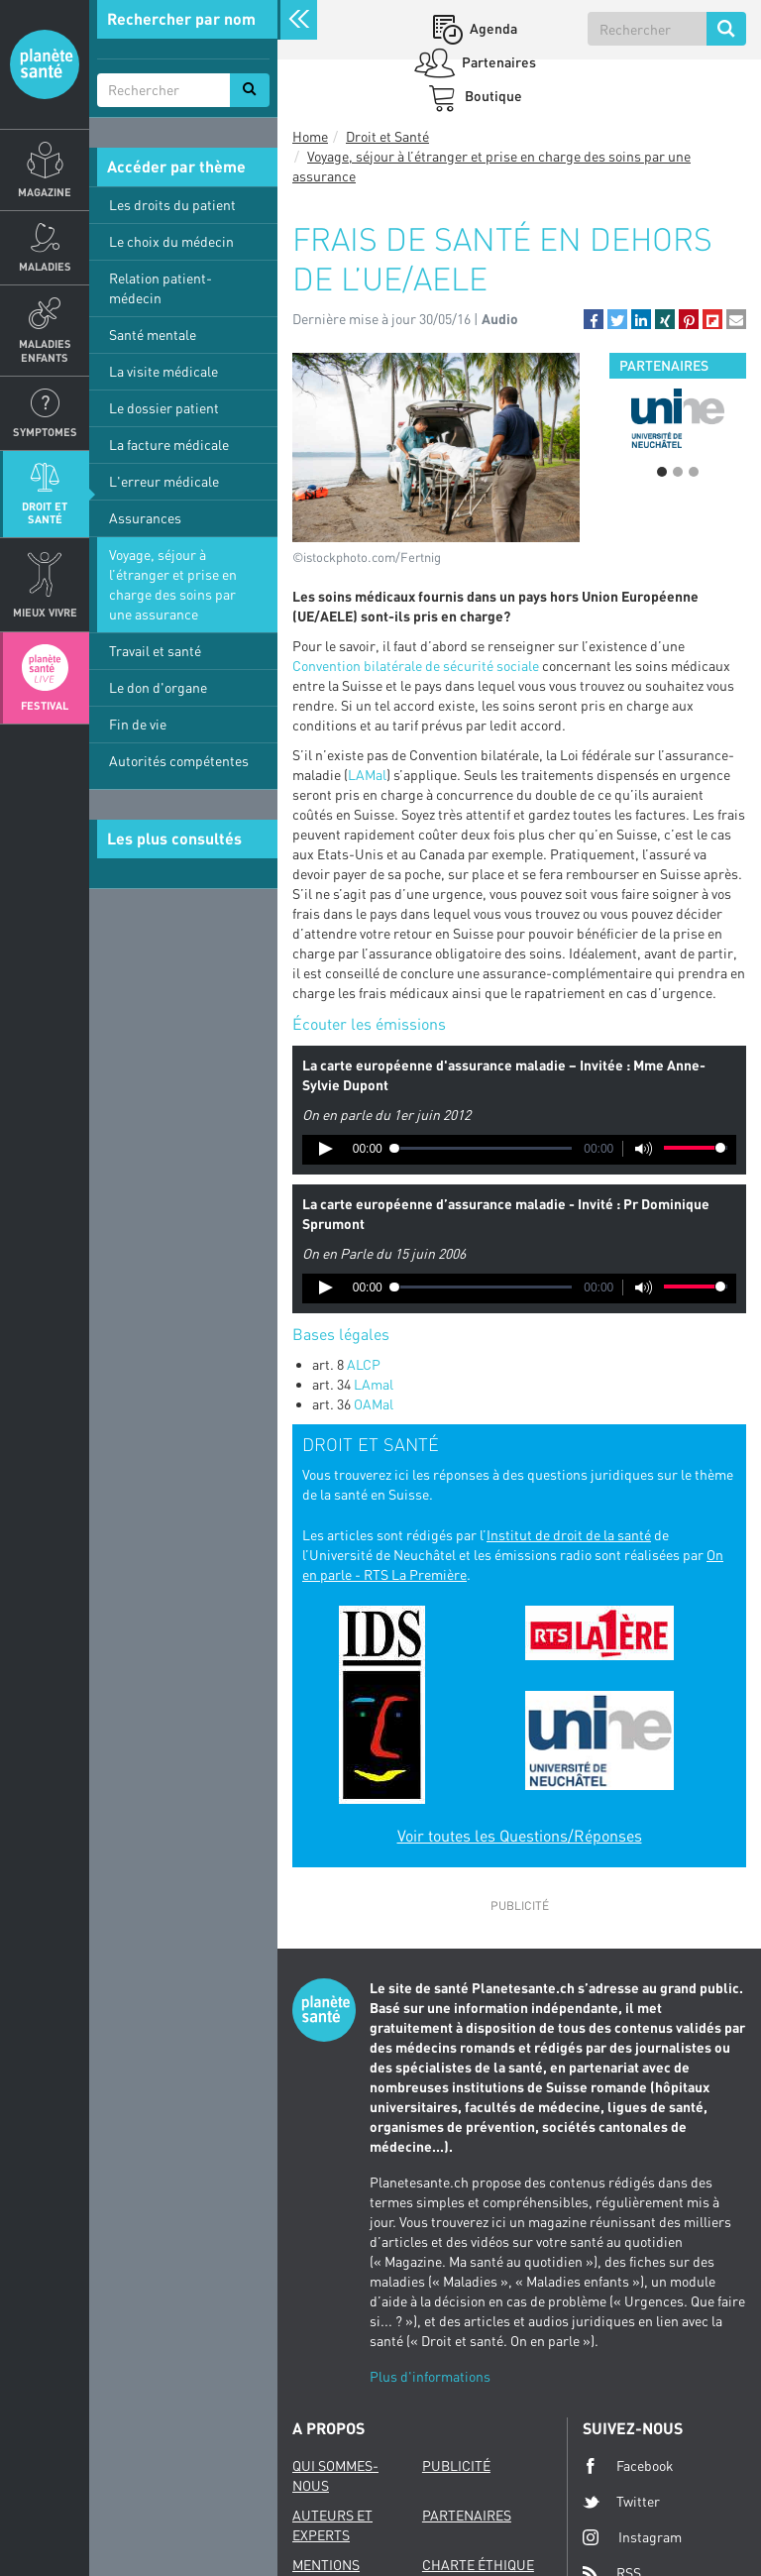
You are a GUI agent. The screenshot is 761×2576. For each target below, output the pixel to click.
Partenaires (497, 62)
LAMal (367, 774)
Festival (44, 705)
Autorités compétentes (179, 760)
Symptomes (45, 431)
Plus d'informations (430, 2376)
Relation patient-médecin (160, 288)
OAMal (373, 1404)
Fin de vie (137, 724)
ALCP (363, 1364)
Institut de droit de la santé (569, 1534)
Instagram (632, 2536)
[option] (677, 418)
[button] (593, 319)
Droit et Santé (44, 512)
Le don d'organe (158, 687)
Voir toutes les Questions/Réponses (519, 1836)
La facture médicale (169, 444)
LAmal (375, 1384)
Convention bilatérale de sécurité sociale (415, 665)
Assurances (145, 517)
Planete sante (44, 64)
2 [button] (678, 472)
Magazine (44, 191)
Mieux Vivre (45, 612)
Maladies (45, 266)
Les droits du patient (172, 204)
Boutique (492, 95)
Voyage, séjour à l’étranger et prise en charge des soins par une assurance (173, 584)
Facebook (628, 2466)
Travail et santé (155, 650)
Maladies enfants (45, 350)
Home (310, 136)
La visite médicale (163, 371)
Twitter (621, 2502)
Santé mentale (152, 334)
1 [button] (662, 472)
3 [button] (694, 472)
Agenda (492, 28)
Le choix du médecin (171, 241)
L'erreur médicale (164, 481)
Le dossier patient (164, 407)
